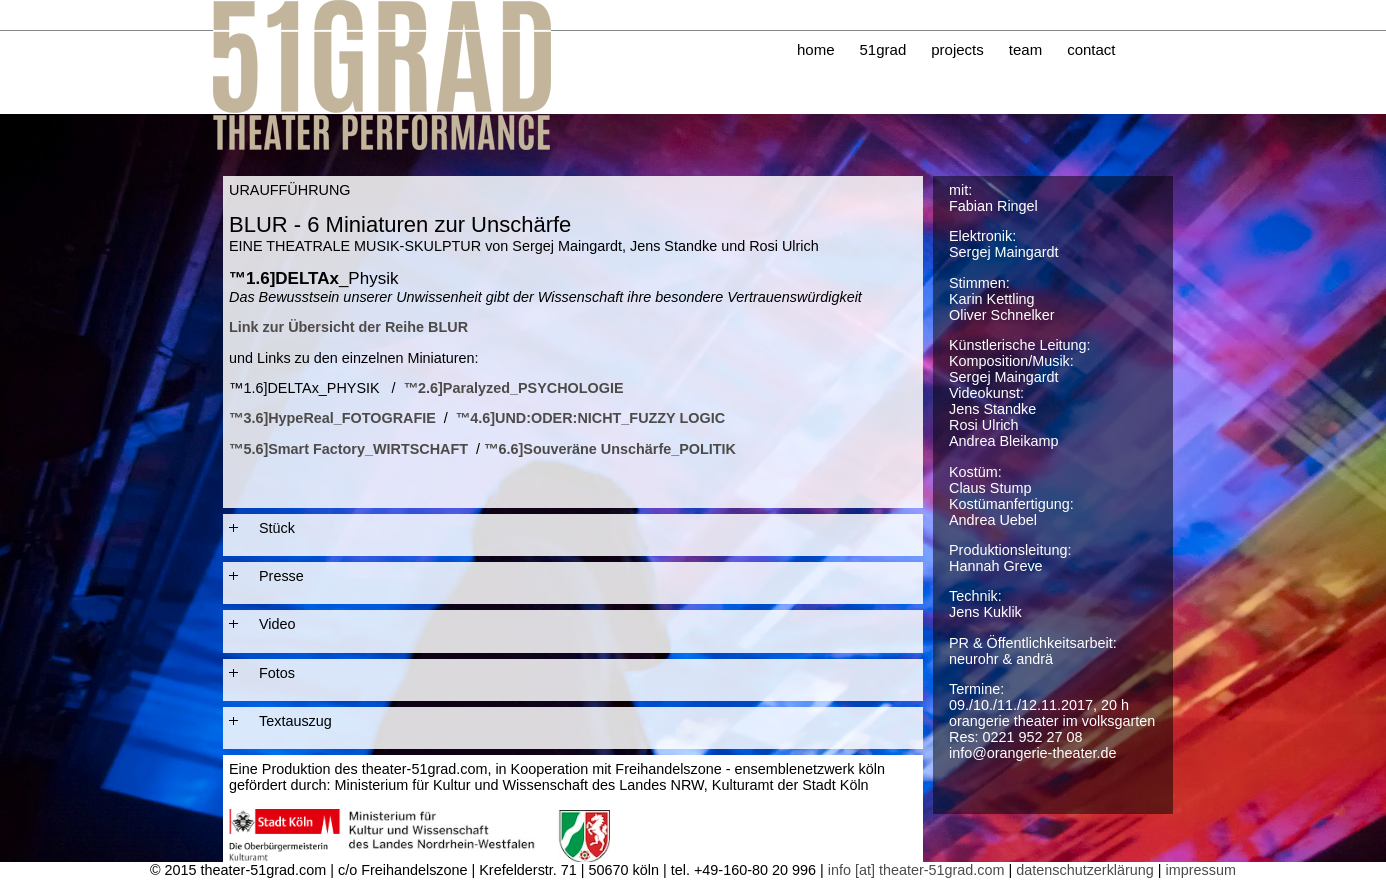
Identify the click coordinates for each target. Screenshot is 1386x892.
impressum (1201, 870)
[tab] (573, 528)
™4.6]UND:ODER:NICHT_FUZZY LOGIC (590, 418)
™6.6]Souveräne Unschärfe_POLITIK (610, 449)
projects (957, 49)
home (816, 49)
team (1025, 49)
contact (1091, 49)
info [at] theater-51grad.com (916, 870)
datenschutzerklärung (1085, 870)
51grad (883, 49)
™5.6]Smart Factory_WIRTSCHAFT (348, 449)
